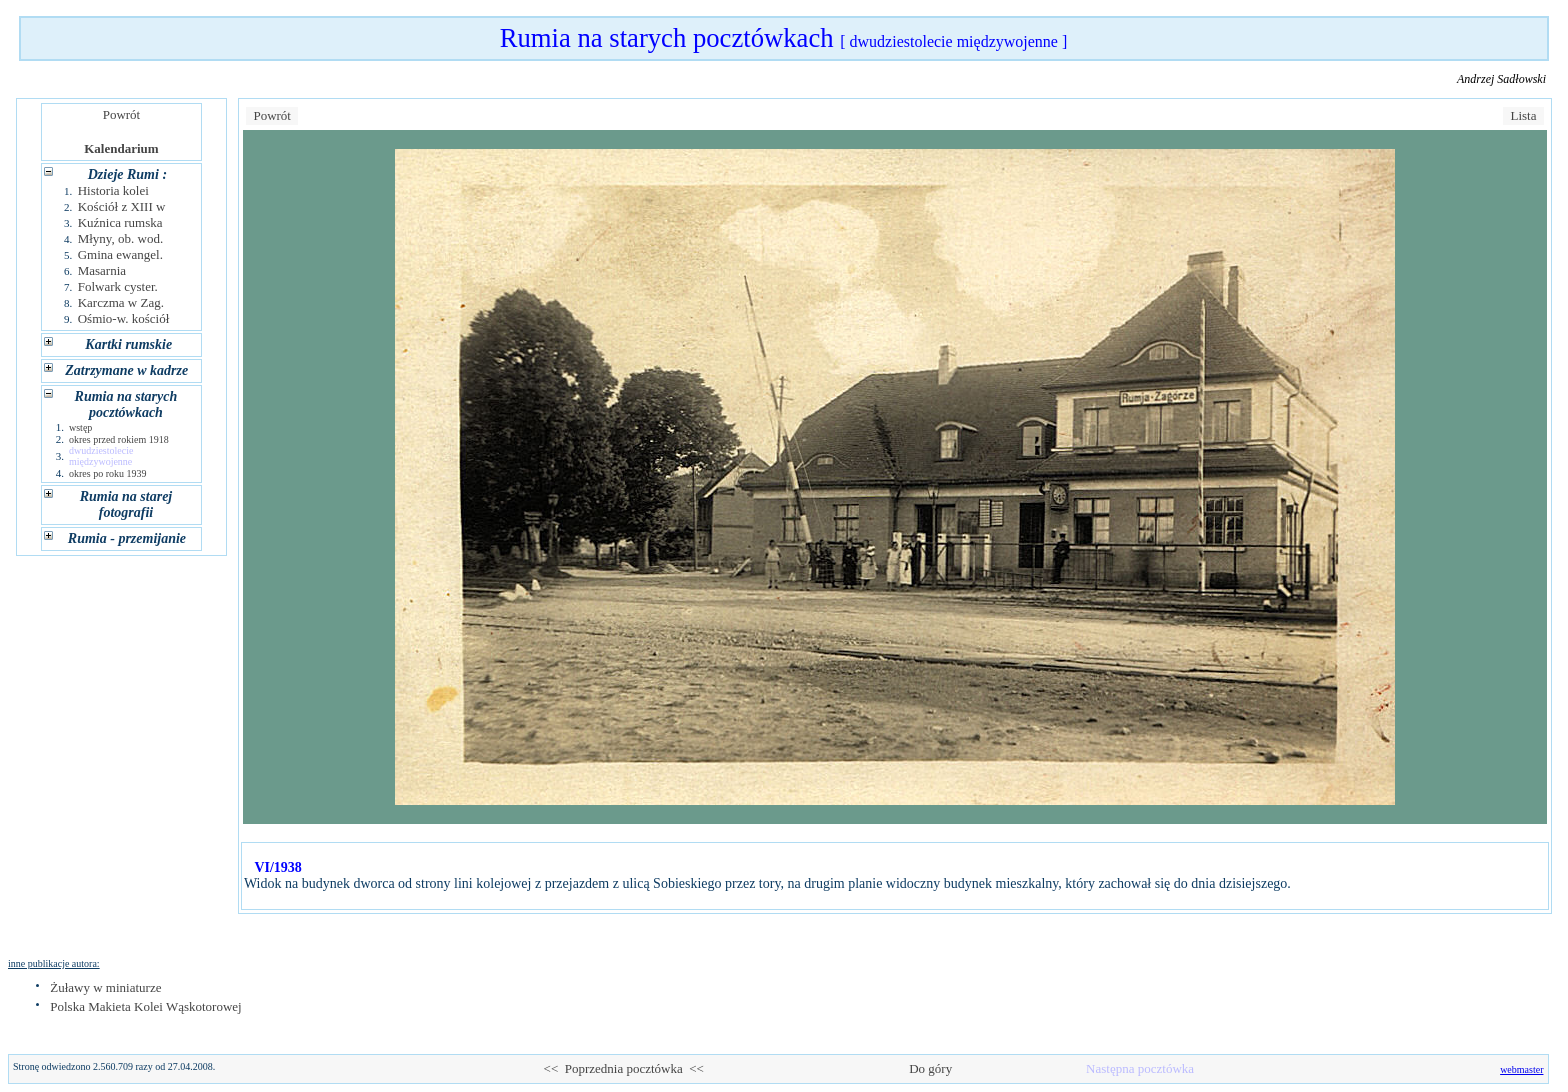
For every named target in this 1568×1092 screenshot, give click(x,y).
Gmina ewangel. (120, 254)
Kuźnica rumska (120, 222)
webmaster (1521, 1069)
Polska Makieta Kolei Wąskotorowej (145, 1006)
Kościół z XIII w (122, 206)
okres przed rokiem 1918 (119, 439)
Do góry (931, 1068)
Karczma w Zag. (121, 302)
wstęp (80, 427)
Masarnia (102, 270)
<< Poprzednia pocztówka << (624, 1068)
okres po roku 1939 (108, 473)
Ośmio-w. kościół (124, 318)
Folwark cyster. (118, 286)
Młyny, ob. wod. (120, 238)
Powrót (121, 114)
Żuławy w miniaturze (105, 987)
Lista (1523, 115)
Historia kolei (113, 190)
